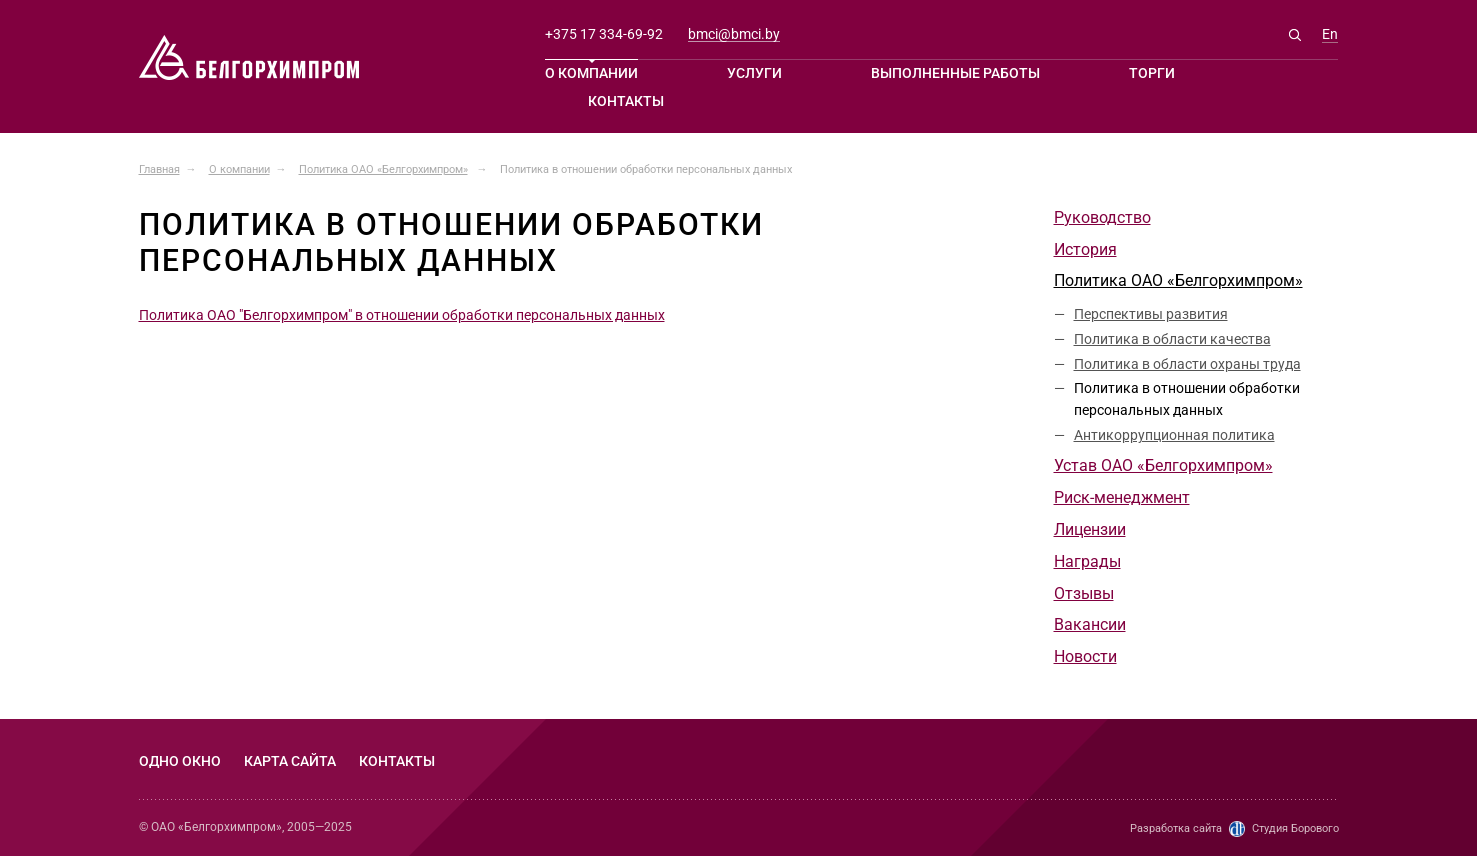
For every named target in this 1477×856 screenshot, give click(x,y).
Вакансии (1090, 624)
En (1330, 34)
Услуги (754, 73)
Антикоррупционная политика (1174, 435)
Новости (1085, 656)
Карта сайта (290, 761)
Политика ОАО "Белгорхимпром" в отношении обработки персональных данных (402, 315)
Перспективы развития (1151, 314)
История (1085, 249)
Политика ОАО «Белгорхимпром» (1178, 280)
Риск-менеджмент (1122, 497)
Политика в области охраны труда (1187, 364)
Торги (1152, 73)
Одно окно (180, 761)
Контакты (626, 101)
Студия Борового (1295, 828)
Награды (1087, 561)
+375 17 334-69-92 (604, 34)
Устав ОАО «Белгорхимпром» (1163, 465)
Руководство (1102, 217)
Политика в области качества (1172, 339)
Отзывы (1084, 593)
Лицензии (1090, 529)
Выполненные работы (955, 73)
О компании (591, 73)
